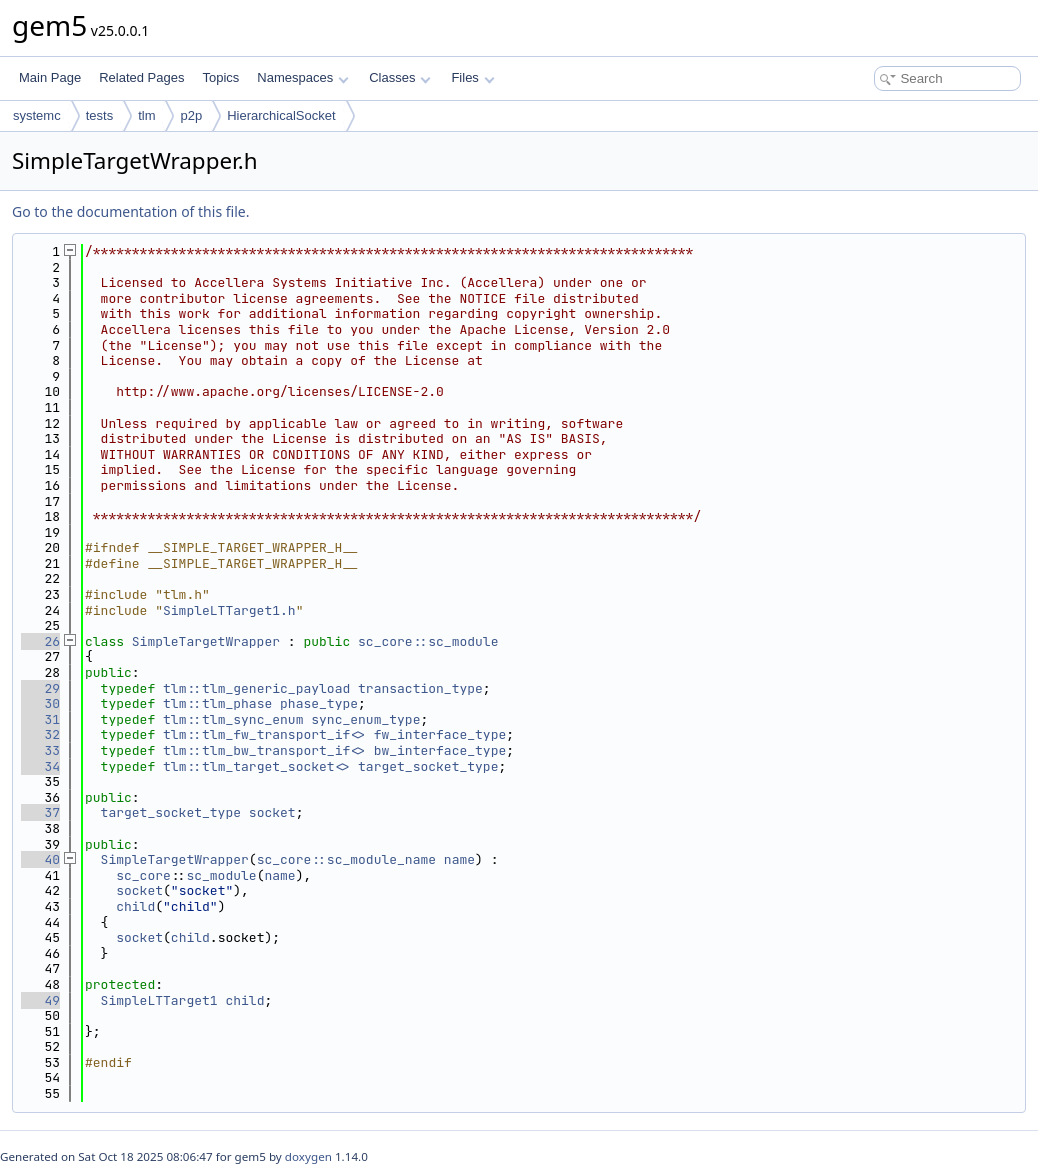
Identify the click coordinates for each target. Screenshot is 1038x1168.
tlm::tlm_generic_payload (256, 688)
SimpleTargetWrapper (206, 641)
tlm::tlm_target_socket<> (256, 766)
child (135, 906)
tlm (146, 115)
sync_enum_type (365, 719)
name (459, 859)
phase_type (319, 703)
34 (40, 766)
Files (472, 77)
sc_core (143, 875)
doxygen (308, 1156)
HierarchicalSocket (281, 115)
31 (40, 719)
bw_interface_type (440, 750)
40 (40, 859)
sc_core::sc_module (428, 641)
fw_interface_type (440, 734)
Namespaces (302, 77)
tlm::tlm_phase (217, 703)
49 (40, 1000)
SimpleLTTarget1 (159, 1000)
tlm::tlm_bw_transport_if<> (264, 750)
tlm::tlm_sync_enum (233, 719)
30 (40, 703)
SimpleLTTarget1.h (229, 610)
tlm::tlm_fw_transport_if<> (264, 734)
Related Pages (141, 77)
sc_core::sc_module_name (346, 859)
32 (40, 734)
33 (40, 750)
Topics (220, 77)
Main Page (50, 77)
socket (272, 812)
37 (40, 812)
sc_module (221, 875)
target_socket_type (428, 766)
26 (40, 641)
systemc (37, 115)
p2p (191, 115)
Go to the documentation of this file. (130, 211)
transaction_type (420, 688)
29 (40, 688)
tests (99, 115)
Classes (400, 77)
